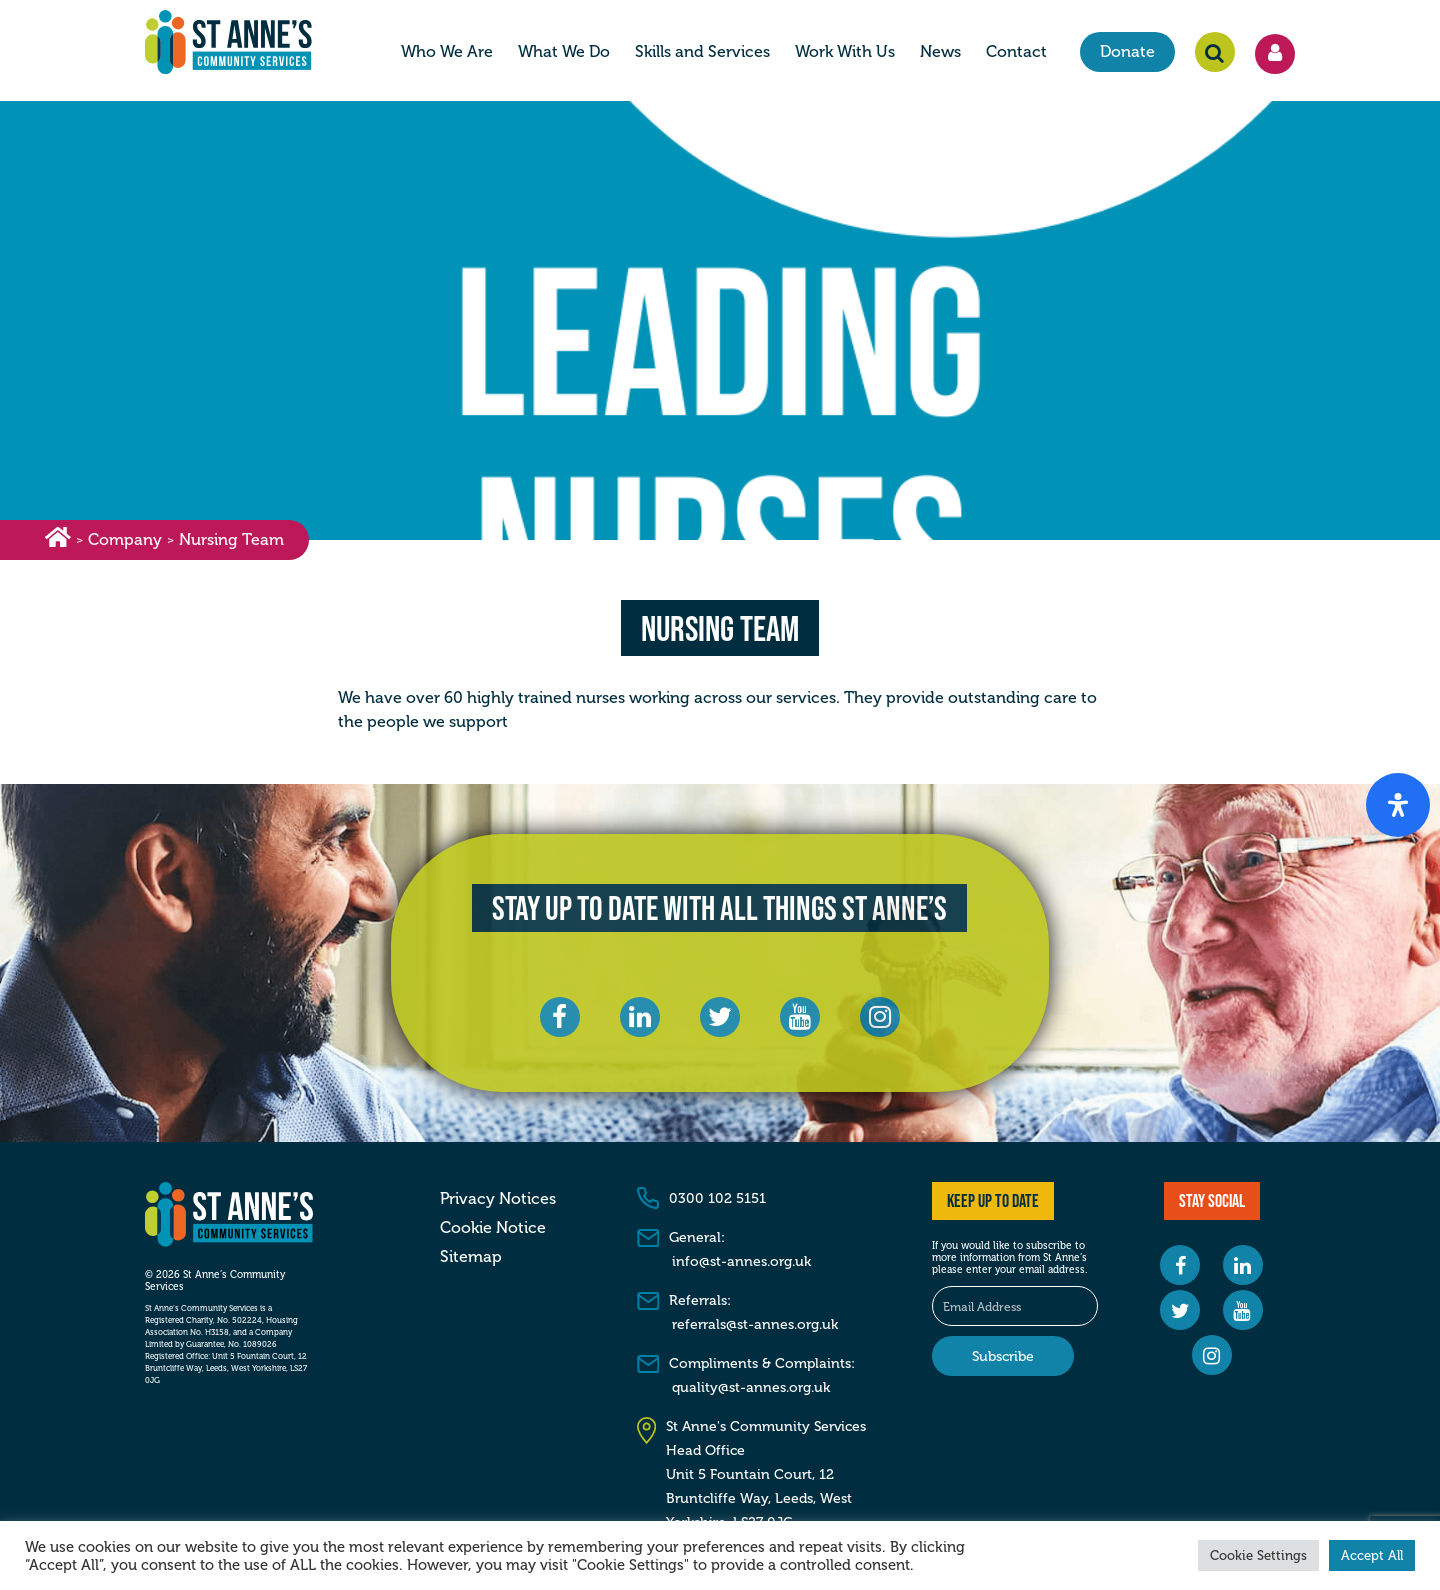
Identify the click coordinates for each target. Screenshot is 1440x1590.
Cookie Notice (493, 1228)
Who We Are (447, 53)
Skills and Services (702, 53)
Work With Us (845, 53)
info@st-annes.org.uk (741, 1261)
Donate (1127, 53)
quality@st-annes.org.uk (751, 1387)
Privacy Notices (498, 1199)
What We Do (564, 53)
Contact (1016, 53)
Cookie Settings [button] (1258, 1555)
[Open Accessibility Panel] (1398, 805)
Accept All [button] (1372, 1555)
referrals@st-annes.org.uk (755, 1324)
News (940, 53)
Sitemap (471, 1257)
